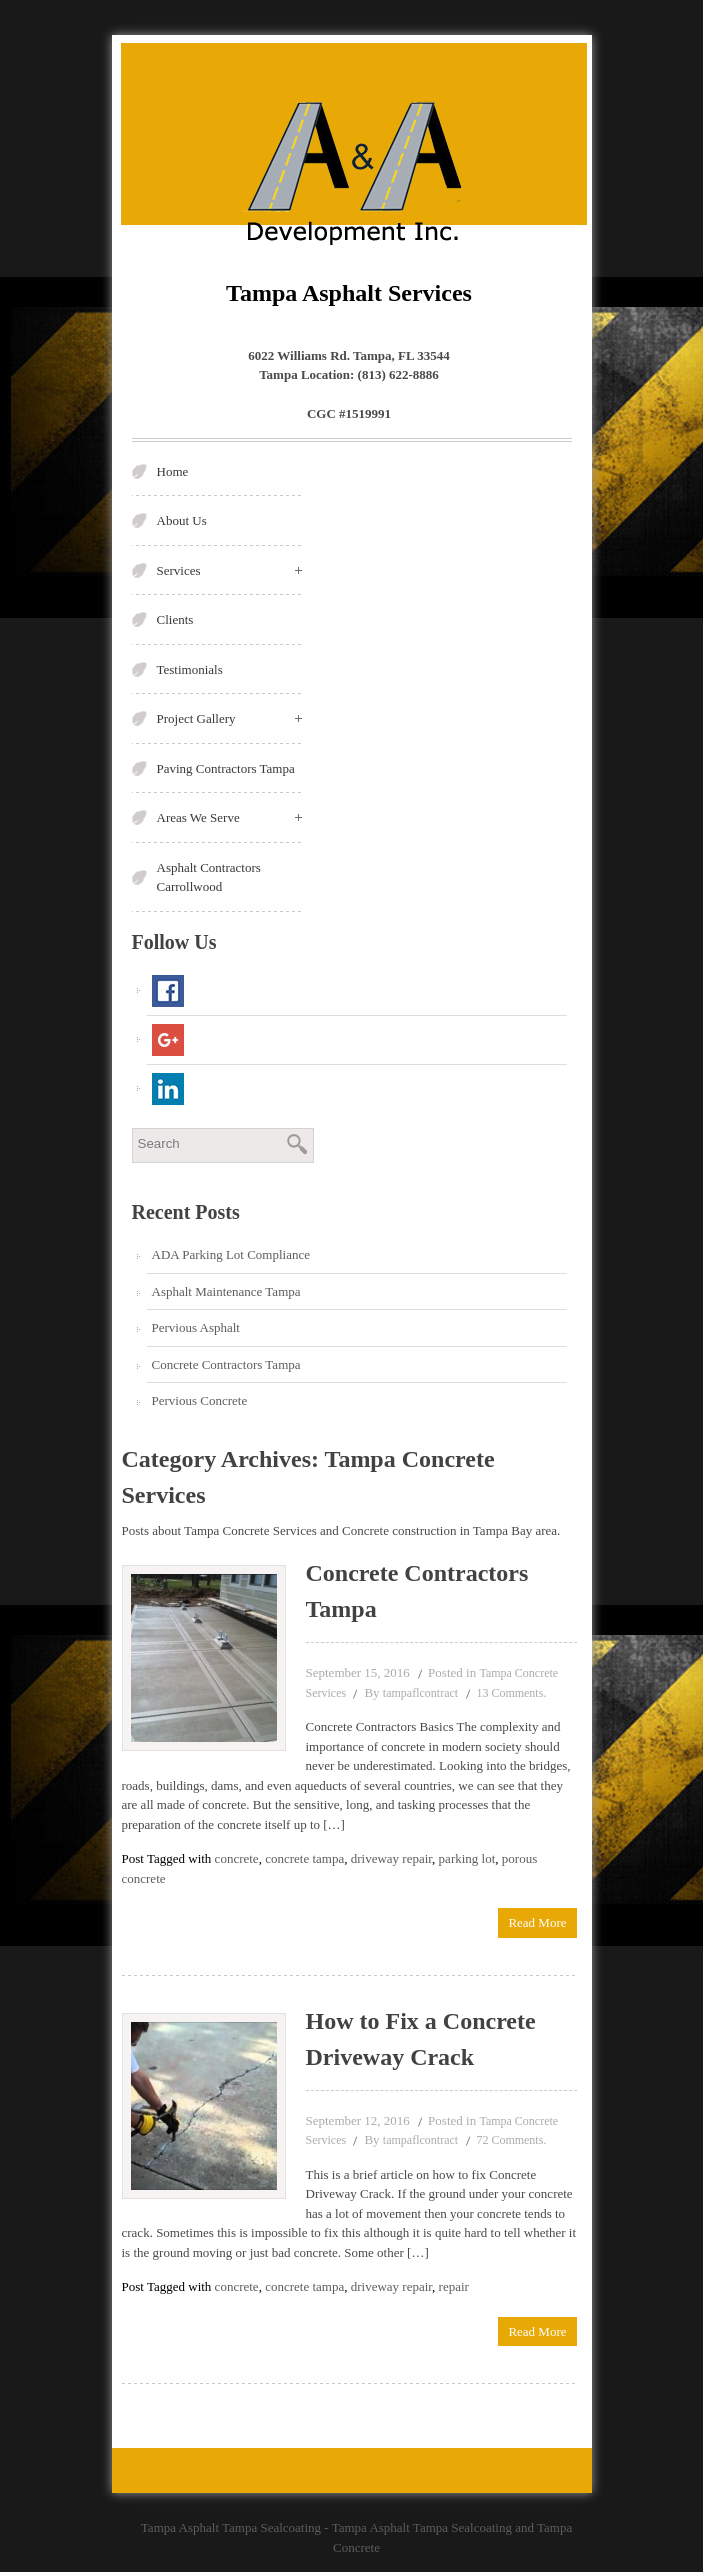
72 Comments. (511, 2140)
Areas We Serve (229, 817)
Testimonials (190, 669)
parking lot (467, 1858)
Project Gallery (229, 718)
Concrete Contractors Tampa (226, 1364)
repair (454, 2286)
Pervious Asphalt (196, 1327)
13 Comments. (511, 1693)
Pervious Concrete (200, 1400)
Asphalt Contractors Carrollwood (209, 877)
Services (229, 570)
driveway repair (391, 1858)
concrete (237, 1858)
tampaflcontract (420, 1693)
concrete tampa (304, 1858)
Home (173, 471)
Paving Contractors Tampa (226, 768)
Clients (175, 619)
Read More (537, 1922)
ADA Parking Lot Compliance (231, 1254)
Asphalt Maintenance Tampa (226, 1291)
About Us (182, 520)
